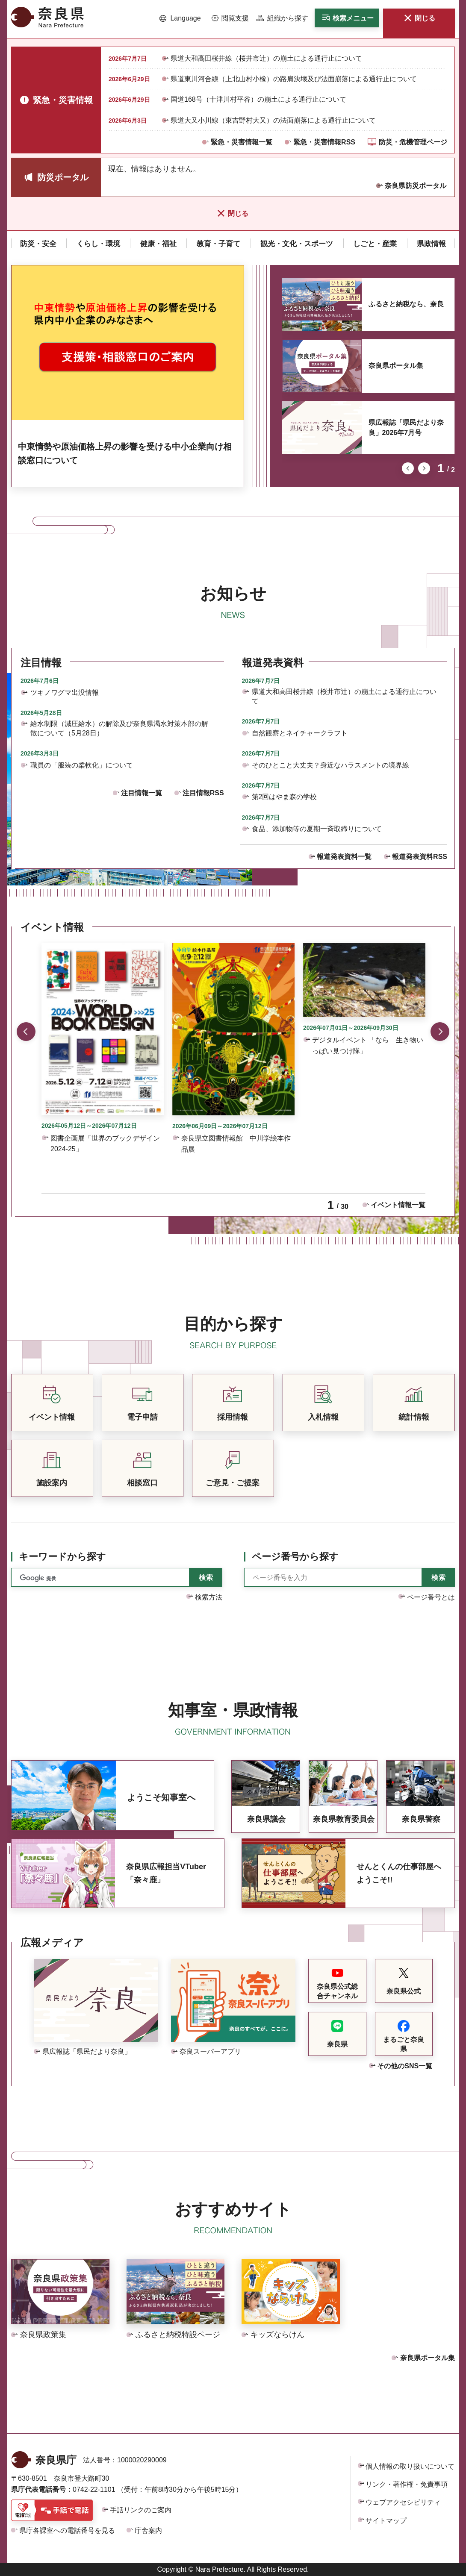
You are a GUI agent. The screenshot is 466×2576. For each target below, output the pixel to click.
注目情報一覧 (141, 793)
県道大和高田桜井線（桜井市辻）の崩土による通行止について (266, 58)
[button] (180, 18)
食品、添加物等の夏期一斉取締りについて (317, 828)
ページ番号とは (431, 1597)
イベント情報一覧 (398, 1205)
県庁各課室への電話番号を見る (67, 2530)
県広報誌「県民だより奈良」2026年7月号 (406, 427)
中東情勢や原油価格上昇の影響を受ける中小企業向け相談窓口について (125, 453)
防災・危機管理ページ (413, 142)
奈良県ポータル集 (396, 365)
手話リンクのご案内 (140, 2510)
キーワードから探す (62, 1556)
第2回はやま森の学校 (284, 796)
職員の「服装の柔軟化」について (81, 765)
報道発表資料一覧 (344, 856)
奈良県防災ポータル (415, 185)
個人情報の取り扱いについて (410, 2466)
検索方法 (208, 1597)
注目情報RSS (203, 793)
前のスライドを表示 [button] (408, 468)
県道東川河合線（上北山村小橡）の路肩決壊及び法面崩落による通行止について (294, 78)
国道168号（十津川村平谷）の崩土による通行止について (258, 99)
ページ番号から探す (295, 1556)
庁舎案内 (148, 2530)
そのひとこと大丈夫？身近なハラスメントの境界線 (330, 765)
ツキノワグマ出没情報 (64, 692)
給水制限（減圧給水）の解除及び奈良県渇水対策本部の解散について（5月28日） (119, 728)
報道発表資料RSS (419, 856)
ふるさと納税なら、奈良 (406, 304)
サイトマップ (386, 2520)
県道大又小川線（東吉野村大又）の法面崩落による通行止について (273, 120)
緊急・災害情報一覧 (241, 142)
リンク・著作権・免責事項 (407, 2484)
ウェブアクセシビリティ (403, 2502)
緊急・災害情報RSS (324, 142)
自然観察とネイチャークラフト (300, 733)
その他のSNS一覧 (404, 2066)
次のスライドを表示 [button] (424, 468)
